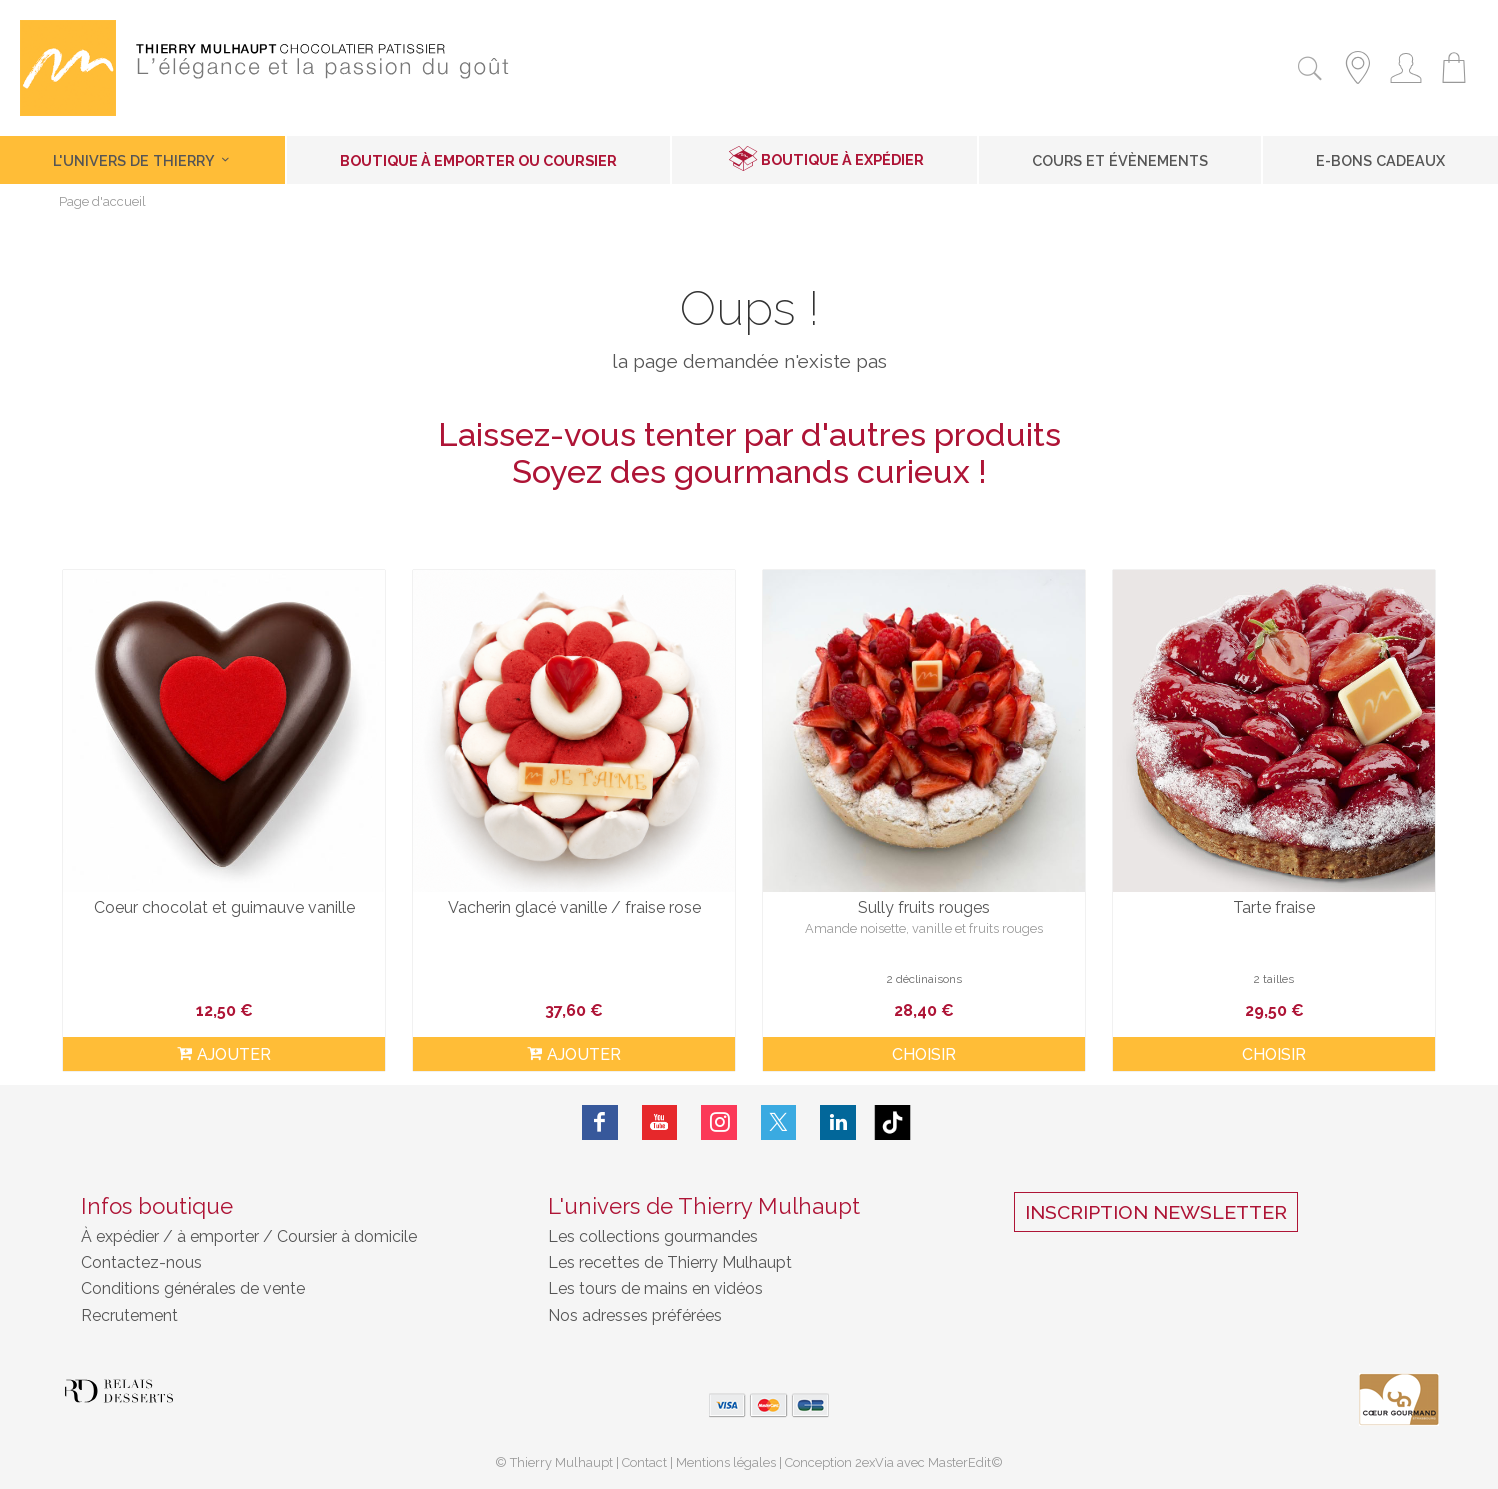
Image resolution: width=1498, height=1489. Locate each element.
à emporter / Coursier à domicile (295, 1236)
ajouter (224, 1054)
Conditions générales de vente (193, 1288)
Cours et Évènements (1120, 160)
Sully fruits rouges (924, 907)
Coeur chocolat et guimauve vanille (224, 907)
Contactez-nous (141, 1262)
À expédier (122, 1236)
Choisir (924, 1054)
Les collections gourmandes (653, 1236)
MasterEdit (959, 1462)
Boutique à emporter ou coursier (478, 160)
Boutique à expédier (842, 159)
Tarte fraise (1274, 907)
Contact (644, 1462)
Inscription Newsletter (1156, 1212)
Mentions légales (726, 1462)
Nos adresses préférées (635, 1315)
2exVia (876, 1462)
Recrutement (129, 1315)
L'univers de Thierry (142, 160)
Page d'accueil (102, 202)
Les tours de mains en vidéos (655, 1288)
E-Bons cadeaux (1380, 160)
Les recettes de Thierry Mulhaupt (670, 1262)
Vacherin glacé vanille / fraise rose (574, 907)
